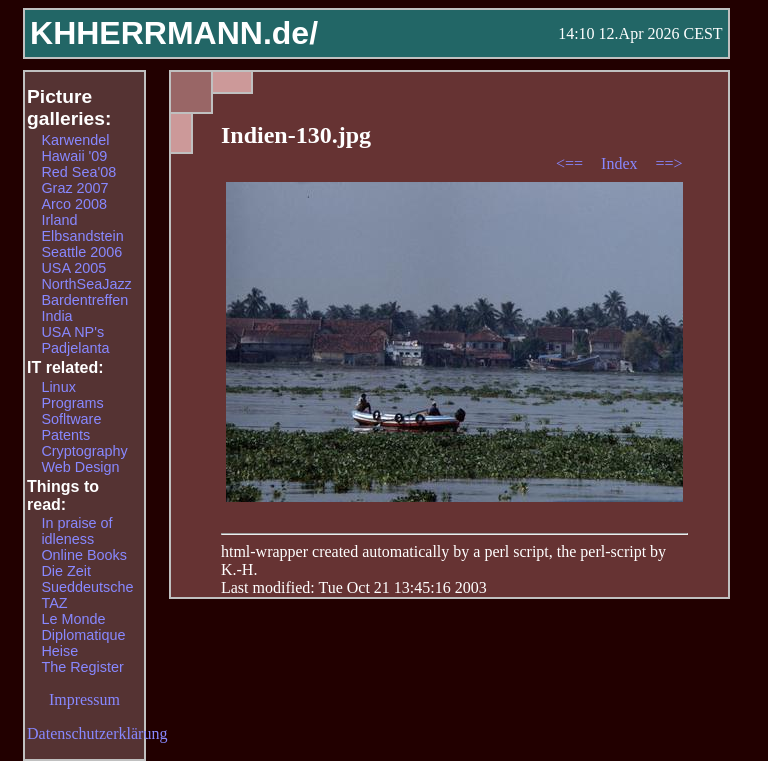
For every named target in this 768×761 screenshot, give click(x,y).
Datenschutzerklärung (97, 733)
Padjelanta (75, 348)
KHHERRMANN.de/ (174, 33)
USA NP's (72, 332)
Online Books (84, 555)
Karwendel (75, 140)
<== (571, 163)
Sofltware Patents (71, 427)
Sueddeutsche (87, 587)
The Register (82, 667)
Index (621, 163)
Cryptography (84, 451)
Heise (59, 651)
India (56, 316)
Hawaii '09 (74, 156)
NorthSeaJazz (86, 284)
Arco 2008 (74, 204)
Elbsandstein (82, 236)
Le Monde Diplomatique (83, 627)
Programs (72, 403)
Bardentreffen (84, 300)
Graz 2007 (74, 188)
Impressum (84, 699)
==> (669, 163)
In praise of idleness (76, 531)
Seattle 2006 (81, 252)
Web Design (80, 467)
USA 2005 (73, 268)
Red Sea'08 (78, 172)
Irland (59, 220)
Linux (58, 387)
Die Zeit (66, 571)
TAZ (54, 603)
